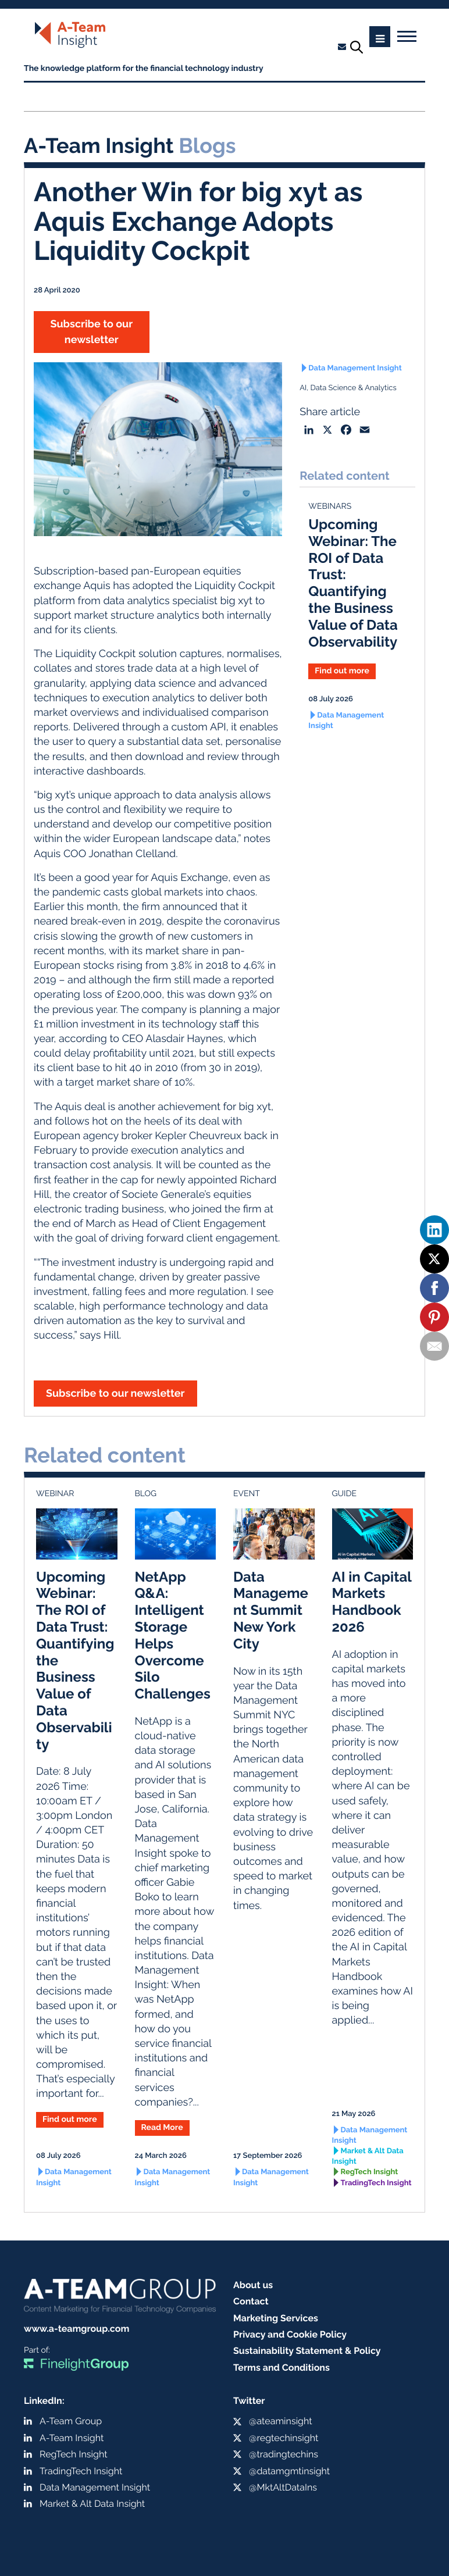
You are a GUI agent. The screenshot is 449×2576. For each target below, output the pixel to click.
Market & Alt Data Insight (368, 2156)
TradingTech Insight (376, 2183)
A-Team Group (71, 2421)
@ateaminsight (280, 2421)
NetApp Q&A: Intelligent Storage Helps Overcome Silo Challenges (173, 1635)
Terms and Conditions (281, 2367)
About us (253, 2284)
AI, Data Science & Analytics (348, 388)
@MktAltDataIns (283, 2487)
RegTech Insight (369, 2172)
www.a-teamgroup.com (76, 2328)
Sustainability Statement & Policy (307, 2350)
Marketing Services (275, 2318)
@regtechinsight (283, 2437)
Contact (251, 2301)
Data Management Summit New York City (270, 1610)
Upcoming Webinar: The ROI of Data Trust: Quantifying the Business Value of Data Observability (352, 583)
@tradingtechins (283, 2454)
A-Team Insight (72, 2437)
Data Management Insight (354, 368)
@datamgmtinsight (289, 2471)
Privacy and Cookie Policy (290, 2334)
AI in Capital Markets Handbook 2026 (372, 1601)
